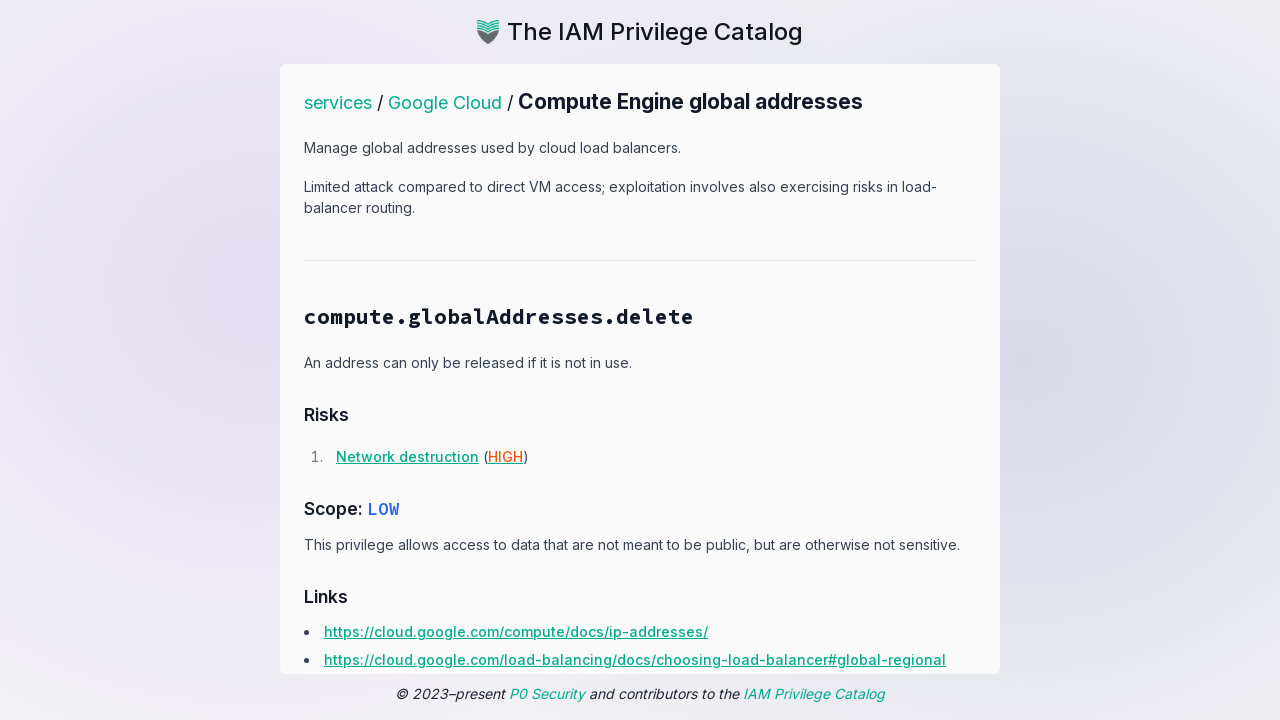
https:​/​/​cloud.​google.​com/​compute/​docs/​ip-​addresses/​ (516, 631)
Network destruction (407, 456)
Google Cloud (445, 102)
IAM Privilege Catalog (814, 693)
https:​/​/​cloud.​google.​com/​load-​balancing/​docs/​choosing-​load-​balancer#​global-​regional (635, 659)
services (338, 102)
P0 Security (547, 693)
